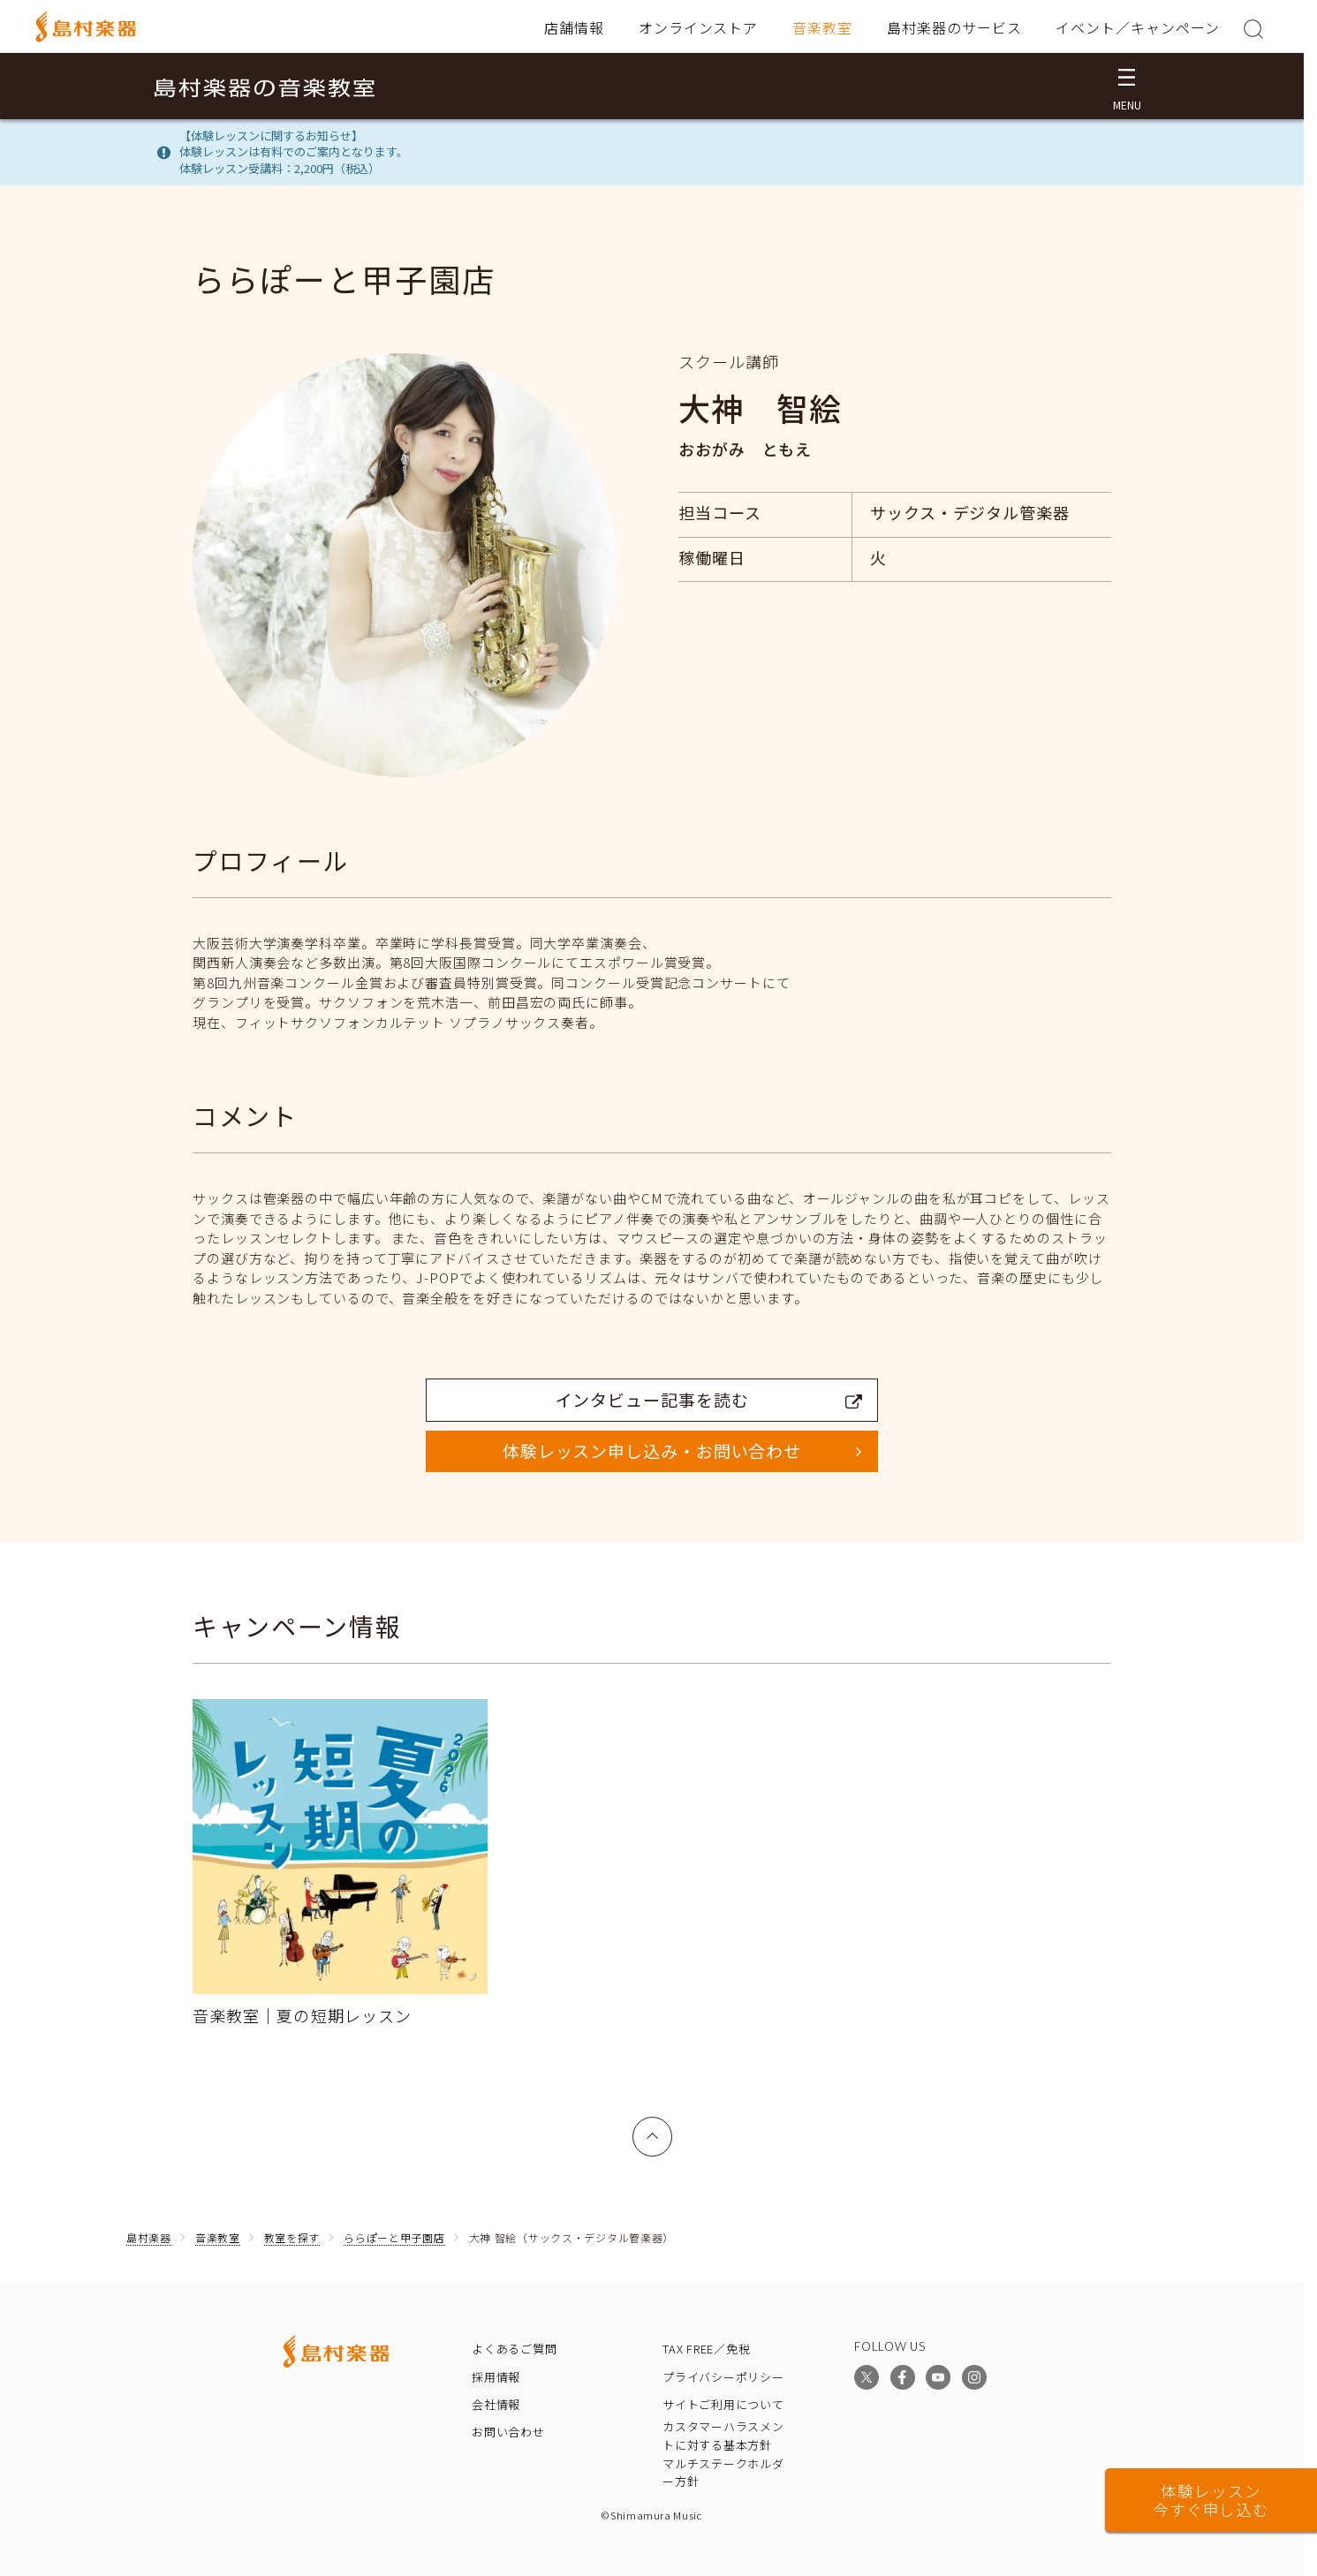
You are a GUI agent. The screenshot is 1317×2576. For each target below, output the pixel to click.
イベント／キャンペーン (1138, 27)
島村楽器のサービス (954, 27)
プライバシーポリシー (723, 2376)
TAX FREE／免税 (706, 2348)
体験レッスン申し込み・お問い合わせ (652, 1450)
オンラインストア (699, 27)
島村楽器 (148, 2237)
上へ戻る (652, 2127)
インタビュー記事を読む (709, 1399)
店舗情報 (574, 27)
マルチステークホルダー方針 (723, 2472)
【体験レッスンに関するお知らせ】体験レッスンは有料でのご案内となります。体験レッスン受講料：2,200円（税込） (293, 152)
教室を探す (292, 2237)
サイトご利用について (723, 2404)
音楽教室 (822, 27)
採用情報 (496, 2376)
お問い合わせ (508, 2431)
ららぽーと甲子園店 (394, 2237)
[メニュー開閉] (1127, 86)
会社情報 (496, 2404)
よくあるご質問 (514, 2348)
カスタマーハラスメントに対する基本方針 (723, 2435)
